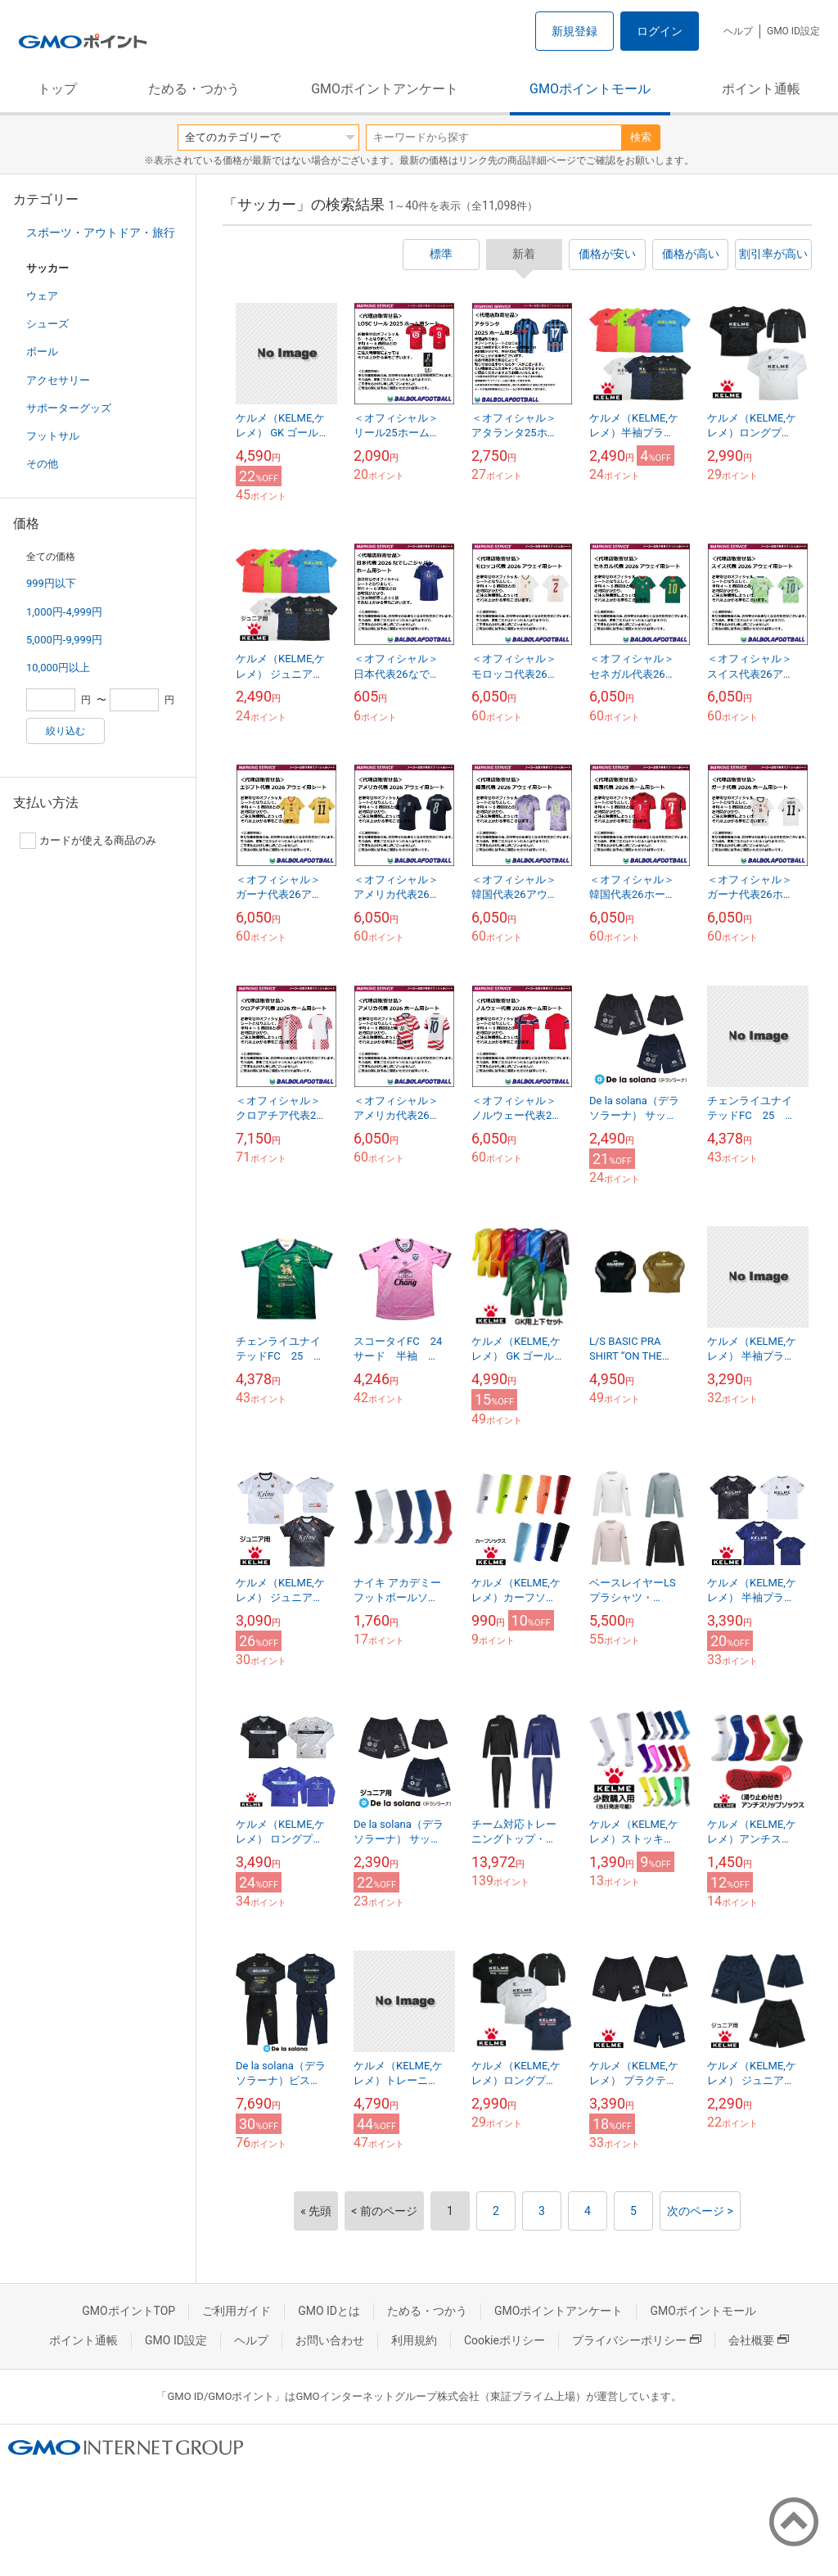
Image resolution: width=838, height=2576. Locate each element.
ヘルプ (738, 31)
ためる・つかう (194, 89)
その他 (42, 464)
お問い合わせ (329, 2340)
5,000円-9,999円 (64, 640)
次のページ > (700, 2210)
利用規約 (414, 2340)
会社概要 (758, 2340)
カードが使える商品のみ (88, 840)
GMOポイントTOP (128, 2310)
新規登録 (574, 31)
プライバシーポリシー (636, 2340)
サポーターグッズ (68, 408)
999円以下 (51, 583)
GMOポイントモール (590, 89)
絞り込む (65, 731)
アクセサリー (58, 380)
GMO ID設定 (793, 31)
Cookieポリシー (504, 2340)
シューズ (47, 324)
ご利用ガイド (236, 2310)
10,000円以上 (58, 667)
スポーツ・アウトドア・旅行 (100, 232)
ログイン (660, 31)
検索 (640, 137)
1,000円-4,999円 (64, 612)
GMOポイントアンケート (384, 89)
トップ (57, 89)
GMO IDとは (329, 2310)
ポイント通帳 (761, 89)
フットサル (52, 436)
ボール (42, 351)
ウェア (42, 296)
